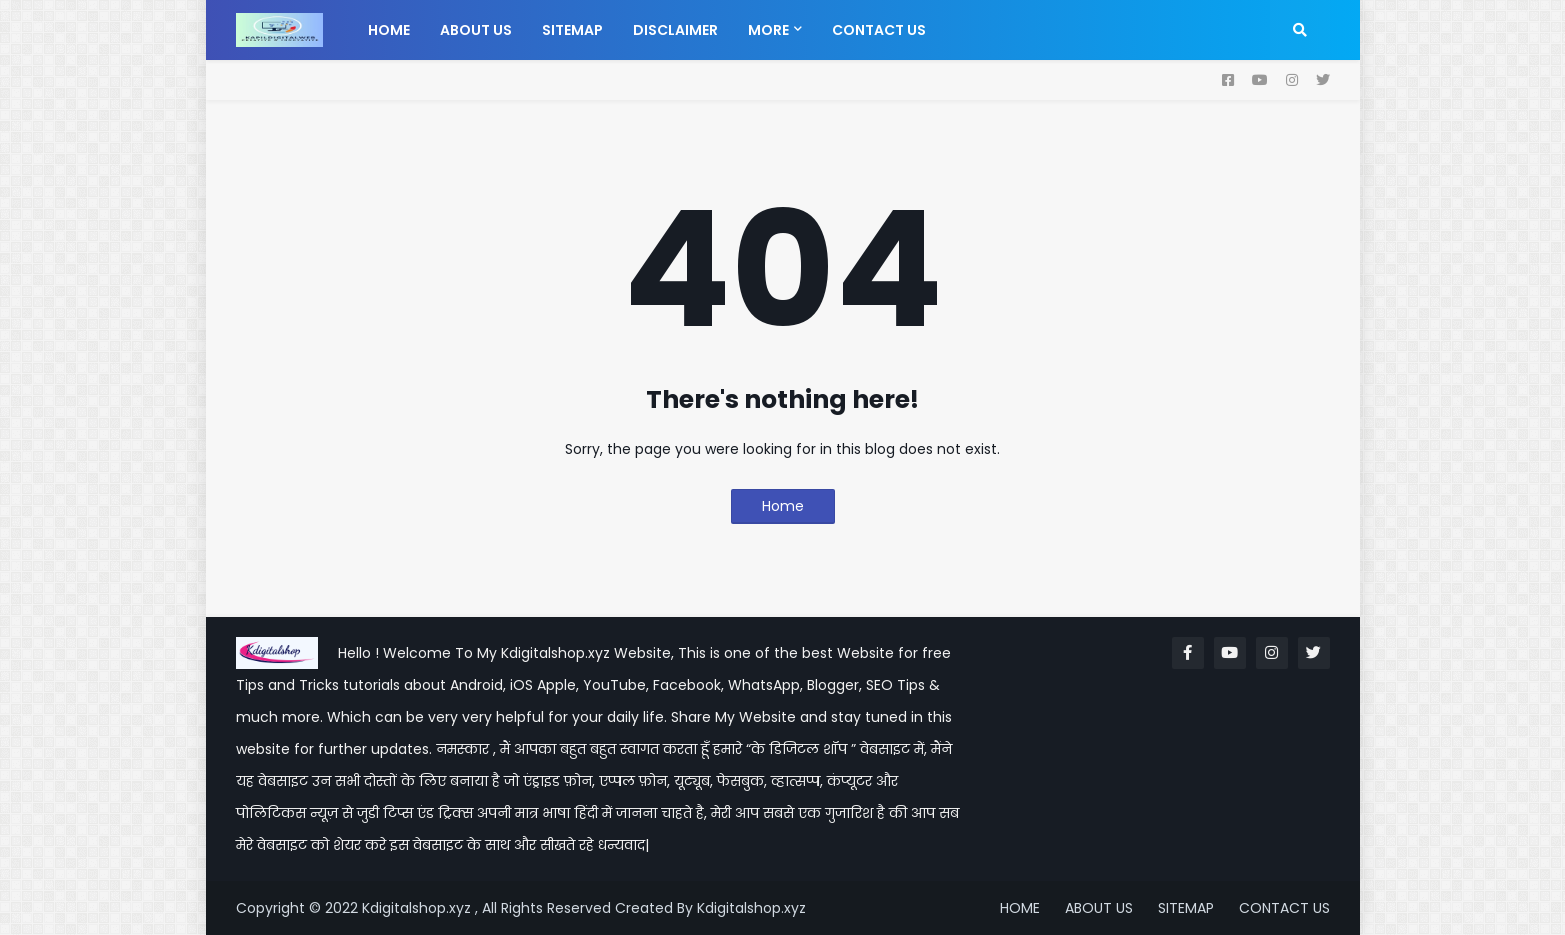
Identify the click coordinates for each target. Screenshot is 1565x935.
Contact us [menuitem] (879, 30)
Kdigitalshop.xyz (751, 908)
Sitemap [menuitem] (572, 30)
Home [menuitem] (389, 30)
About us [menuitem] (476, 30)
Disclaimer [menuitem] (675, 30)
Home (783, 506)
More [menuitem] (768, 30)
